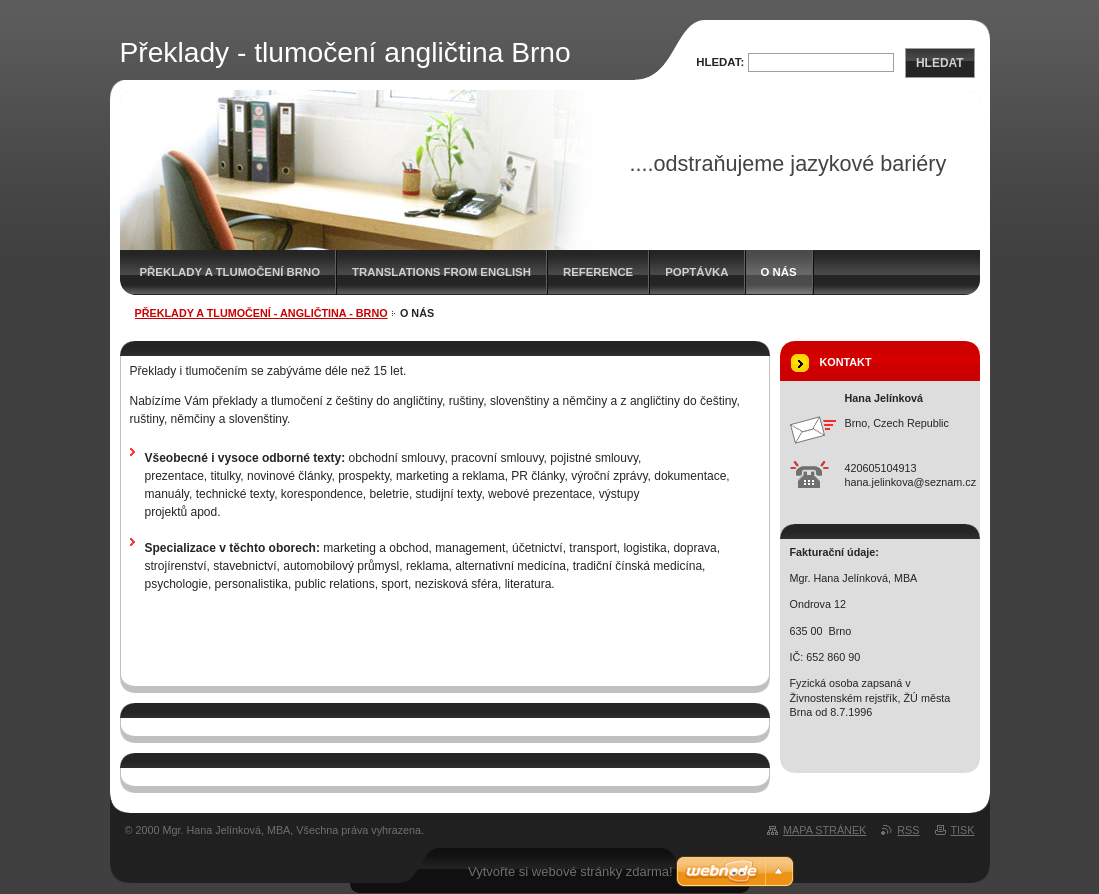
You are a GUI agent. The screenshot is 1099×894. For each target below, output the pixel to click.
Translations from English (441, 272)
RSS (908, 830)
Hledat (940, 63)
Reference (598, 272)
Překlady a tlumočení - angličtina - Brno (261, 313)
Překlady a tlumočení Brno (230, 272)
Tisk (963, 830)
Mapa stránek (824, 830)
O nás (779, 272)
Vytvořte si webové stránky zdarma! (570, 871)
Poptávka (696, 272)
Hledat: (720, 62)
